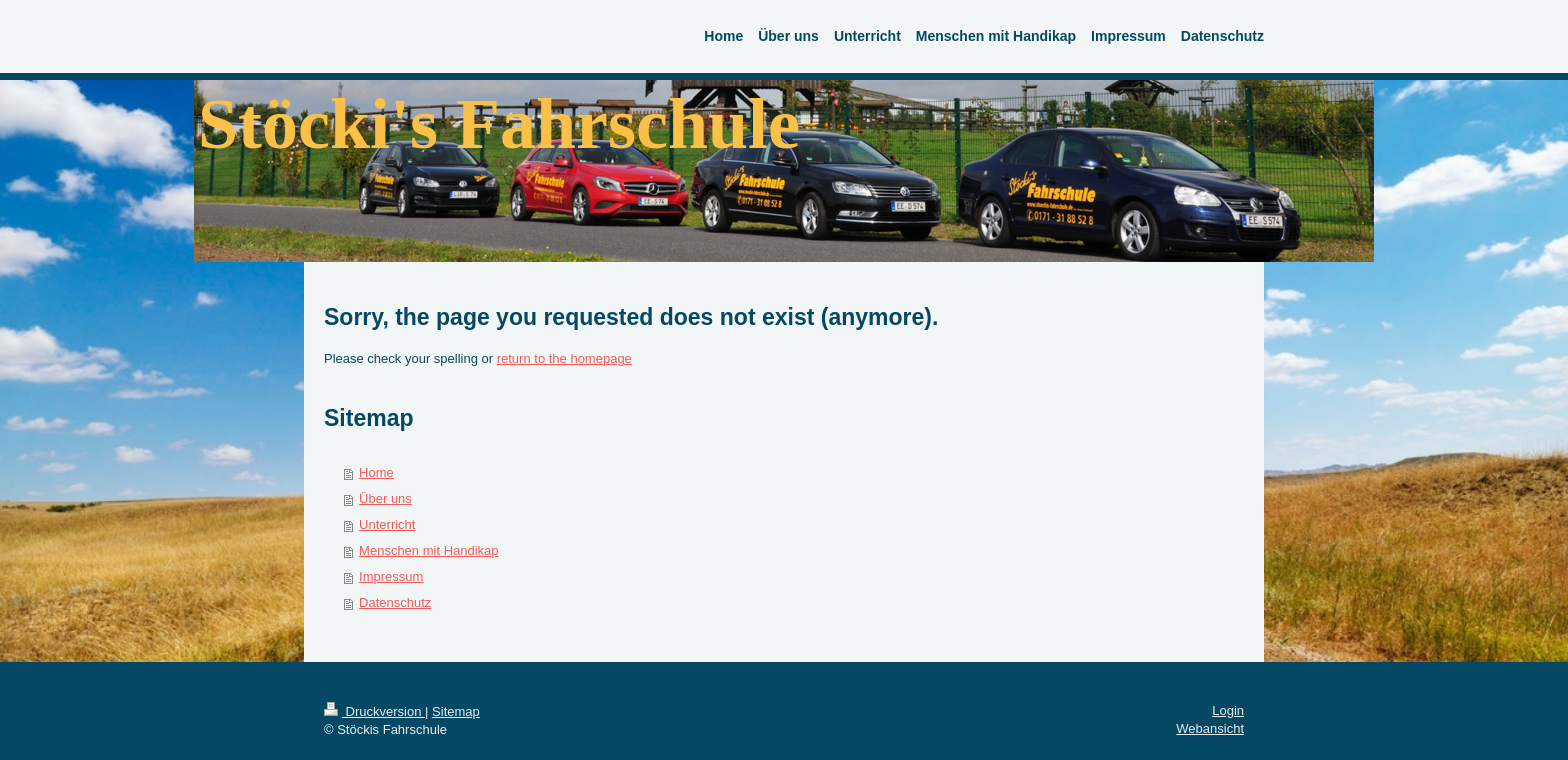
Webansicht (1210, 728)
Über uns (385, 498)
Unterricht (387, 524)
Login (1228, 710)
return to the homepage (564, 358)
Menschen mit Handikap (428, 550)
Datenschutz (395, 602)
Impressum (391, 576)
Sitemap (456, 711)
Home (376, 472)
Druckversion (374, 711)
